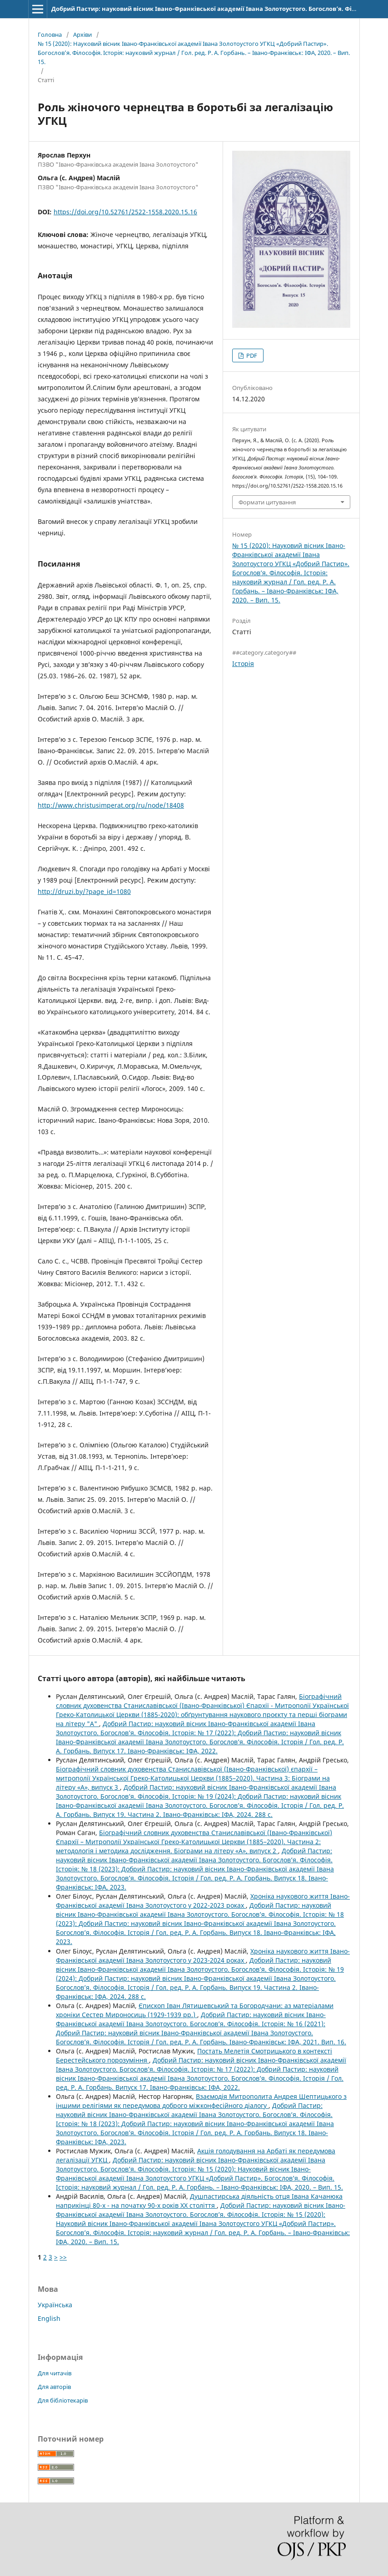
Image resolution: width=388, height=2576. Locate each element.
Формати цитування (267, 502)
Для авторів (54, 2387)
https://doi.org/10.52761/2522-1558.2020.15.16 (125, 211)
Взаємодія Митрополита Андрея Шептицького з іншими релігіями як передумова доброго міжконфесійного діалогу (201, 2101)
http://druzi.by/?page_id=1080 (84, 891)
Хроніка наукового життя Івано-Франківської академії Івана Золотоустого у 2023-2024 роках (203, 1955)
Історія (243, 663)
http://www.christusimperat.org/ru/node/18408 (111, 805)
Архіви (82, 34)
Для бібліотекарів (63, 2400)
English (49, 2318)
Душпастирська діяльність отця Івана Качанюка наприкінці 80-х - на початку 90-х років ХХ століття (199, 2201)
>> (63, 2257)
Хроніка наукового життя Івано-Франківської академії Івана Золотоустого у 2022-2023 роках (203, 1901)
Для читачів (54, 2373)
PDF (251, 355)
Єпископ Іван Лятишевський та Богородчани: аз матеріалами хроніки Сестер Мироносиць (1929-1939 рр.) (194, 2010)
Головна (50, 34)
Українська (55, 2304)
